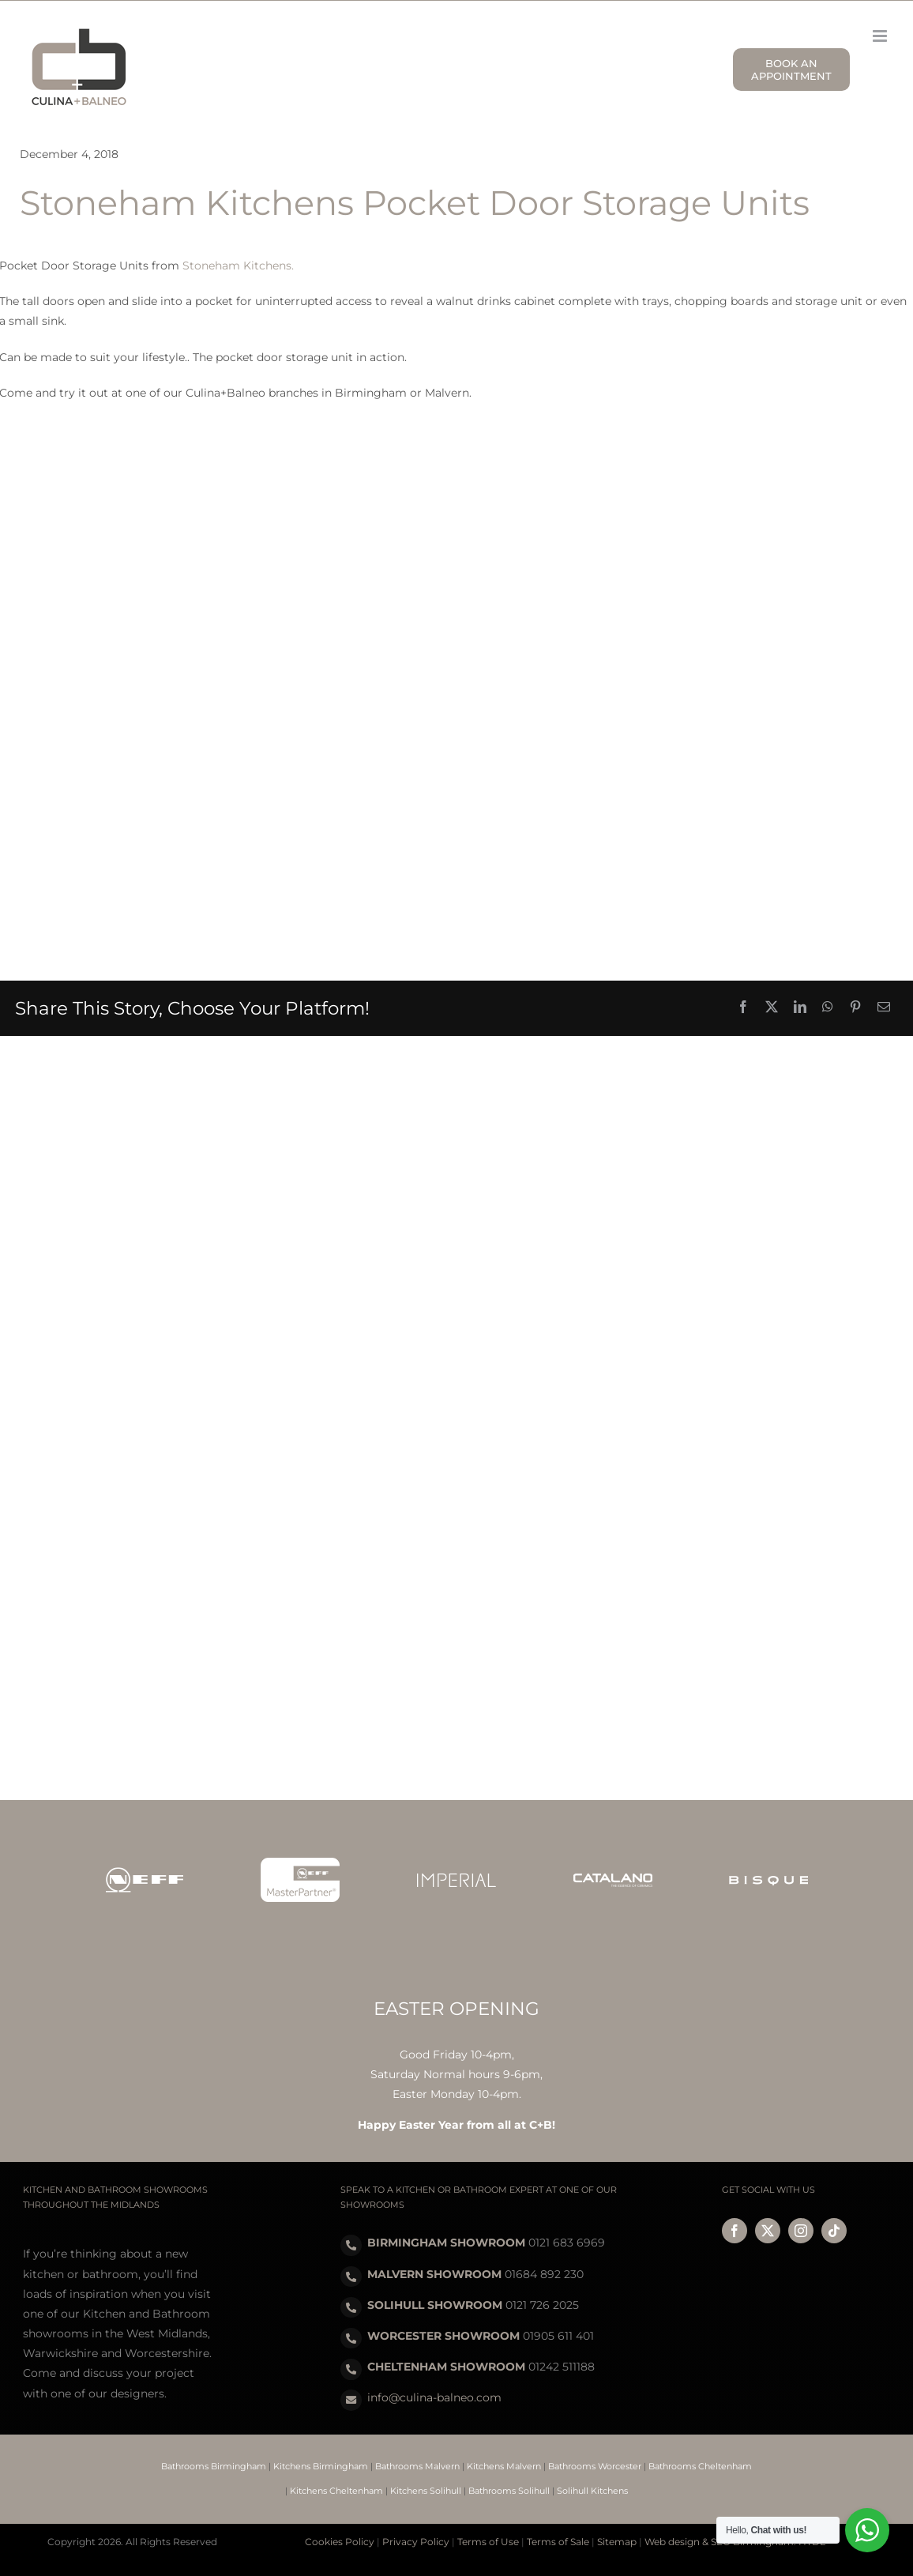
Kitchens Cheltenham (336, 2490)
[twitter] (767, 2230)
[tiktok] (834, 2230)
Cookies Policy (339, 2542)
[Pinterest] (855, 1007)
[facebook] (734, 2230)
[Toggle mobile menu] (881, 36)
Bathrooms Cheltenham (700, 2466)
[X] (771, 1007)
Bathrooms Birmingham (213, 2466)
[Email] (884, 1007)
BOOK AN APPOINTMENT (791, 69)
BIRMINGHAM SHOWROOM (446, 2242)
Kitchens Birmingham (320, 2466)
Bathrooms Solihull (509, 2490)
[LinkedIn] (800, 1007)
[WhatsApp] (827, 1007)
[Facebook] (743, 1007)
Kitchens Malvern (504, 2466)
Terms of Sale (558, 2542)
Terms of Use (488, 2542)
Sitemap (617, 2542)
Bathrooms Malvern (417, 2466)
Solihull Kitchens (592, 2490)
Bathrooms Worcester (594, 2466)
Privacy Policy (415, 2542)
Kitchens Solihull (425, 2490)
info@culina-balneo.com (434, 2397)
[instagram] (800, 2230)
